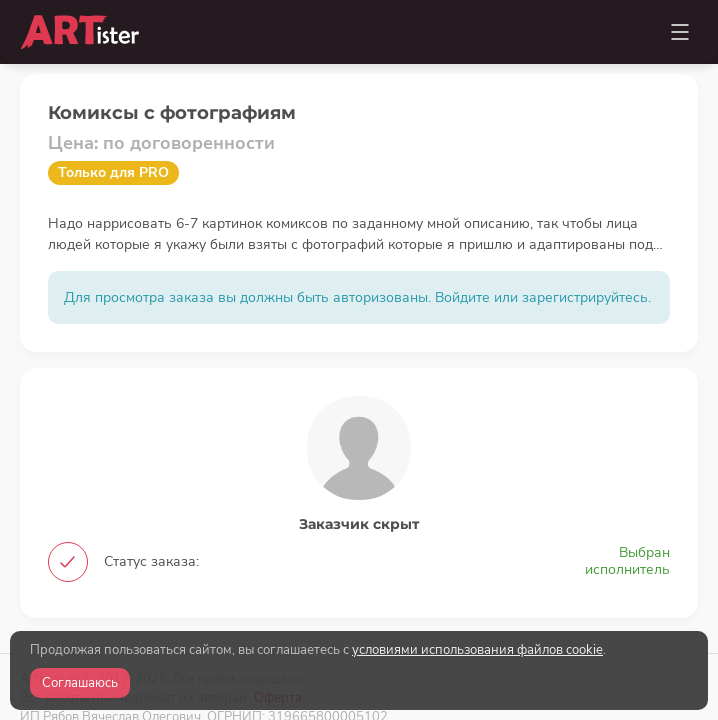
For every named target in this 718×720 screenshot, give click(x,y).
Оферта (278, 592)
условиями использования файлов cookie (477, 650)
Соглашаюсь (80, 683)
